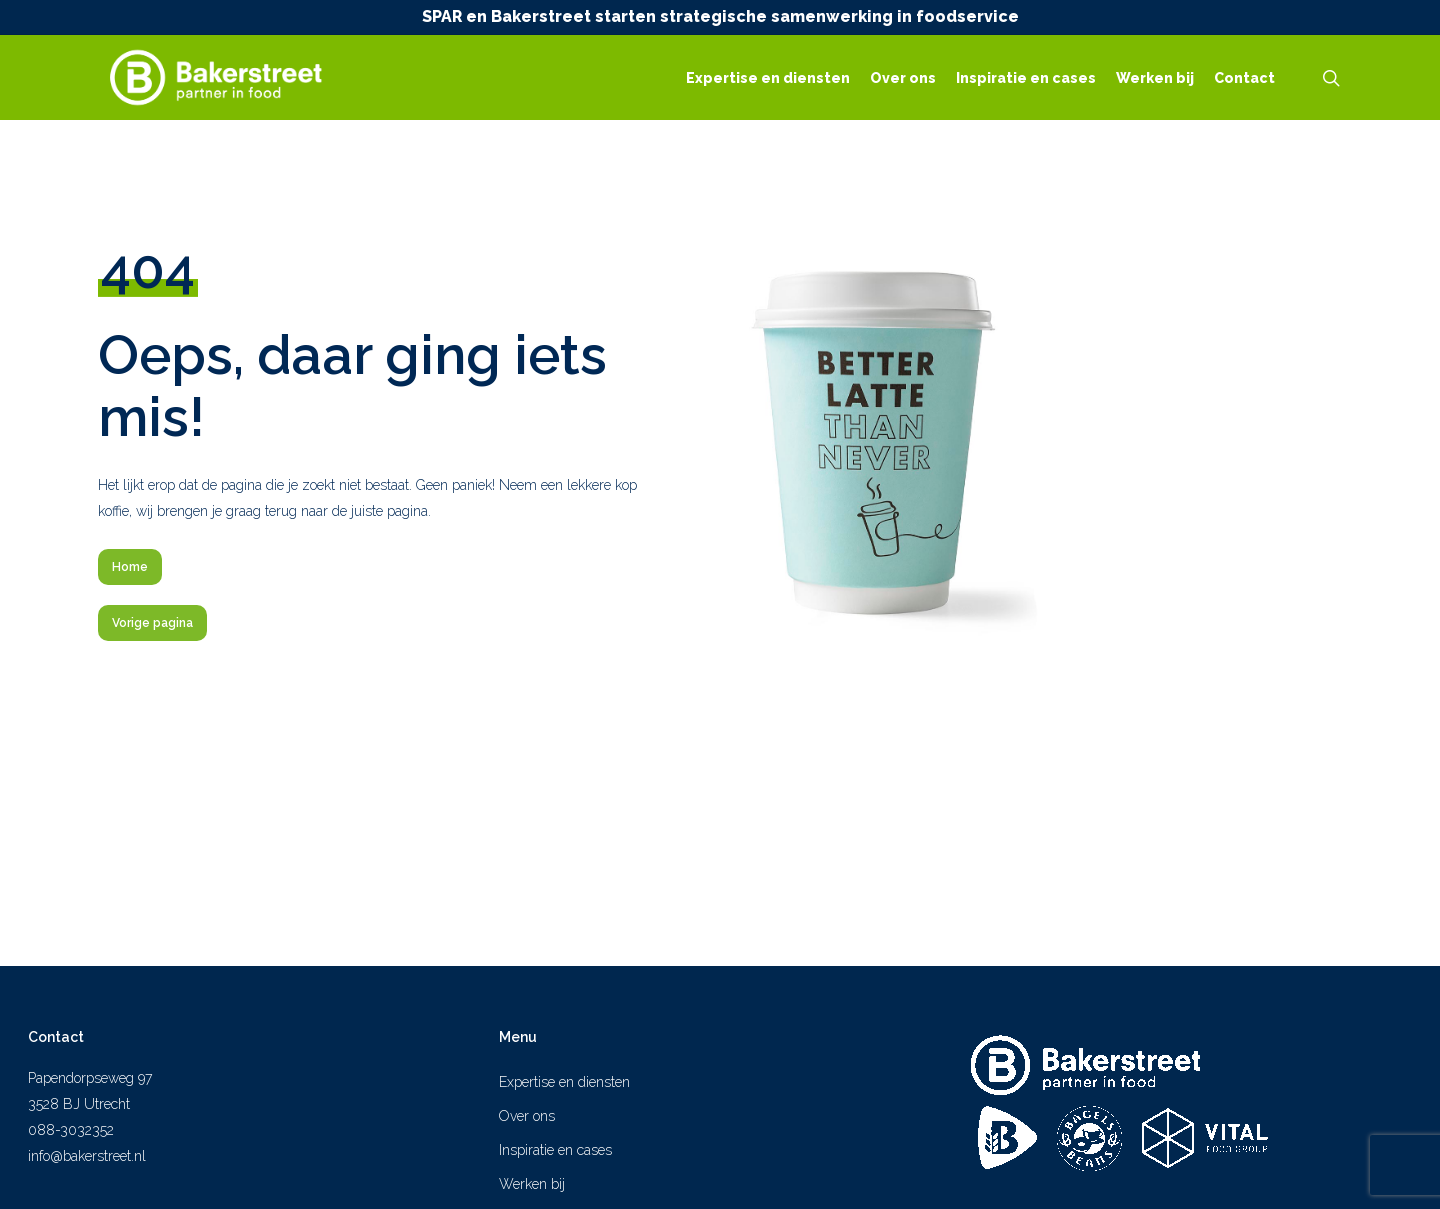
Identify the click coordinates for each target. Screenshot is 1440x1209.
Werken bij (532, 1184)
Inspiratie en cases (555, 1150)
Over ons (527, 1116)
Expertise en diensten (564, 1082)
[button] (130, 567)
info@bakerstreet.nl (87, 1156)
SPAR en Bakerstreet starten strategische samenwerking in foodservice (720, 16)
